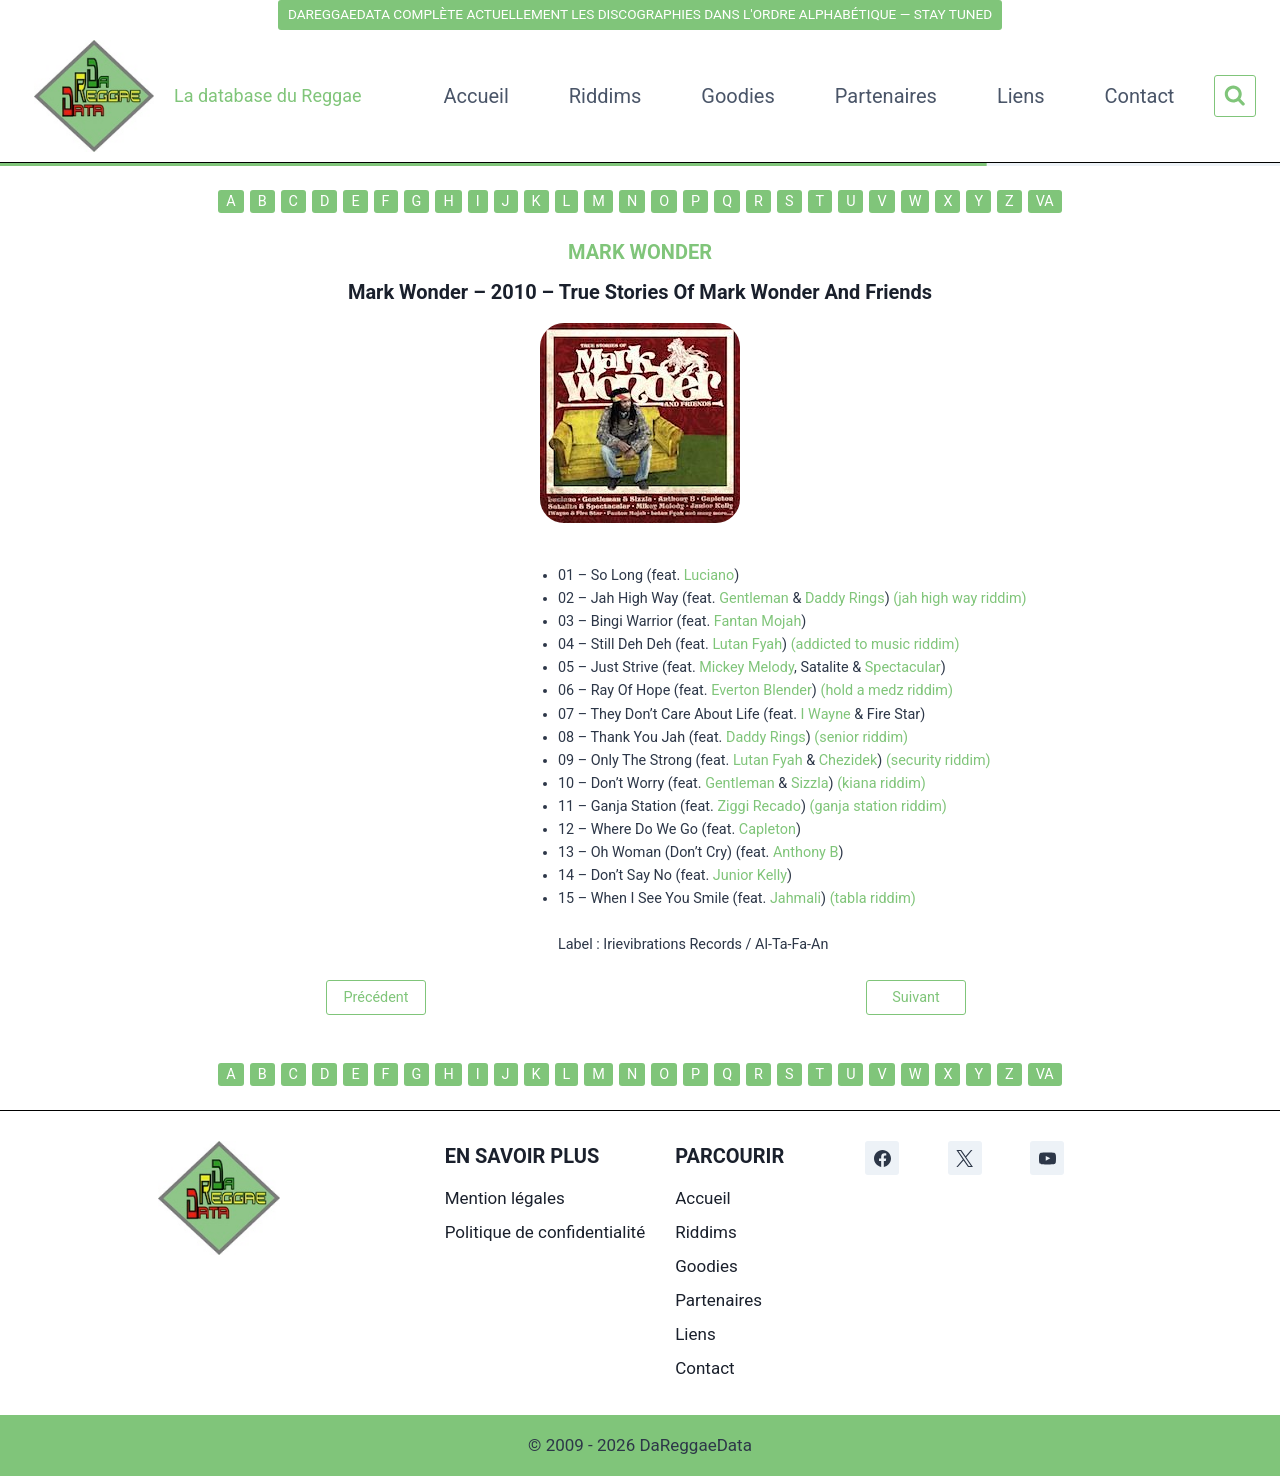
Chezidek (848, 760)
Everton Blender (761, 690)
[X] (965, 1158)
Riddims (605, 96)
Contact (1140, 96)
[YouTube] (1047, 1158)
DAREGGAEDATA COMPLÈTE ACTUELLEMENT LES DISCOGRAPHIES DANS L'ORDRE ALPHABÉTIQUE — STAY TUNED (640, 14)
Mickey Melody (746, 667)
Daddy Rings (845, 598)
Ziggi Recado (759, 806)
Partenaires (886, 96)
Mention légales (505, 1198)
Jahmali (795, 898)
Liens (1021, 96)
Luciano (709, 575)
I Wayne (826, 714)
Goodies (738, 96)
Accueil (475, 96)
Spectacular (903, 667)
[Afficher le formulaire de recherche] (1235, 96)
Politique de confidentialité (545, 1232)
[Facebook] (882, 1158)
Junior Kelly (750, 875)
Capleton (767, 829)
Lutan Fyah (747, 644)
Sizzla (810, 783)
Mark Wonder (408, 292)
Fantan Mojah (758, 621)
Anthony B (805, 852)
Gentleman (754, 598)
